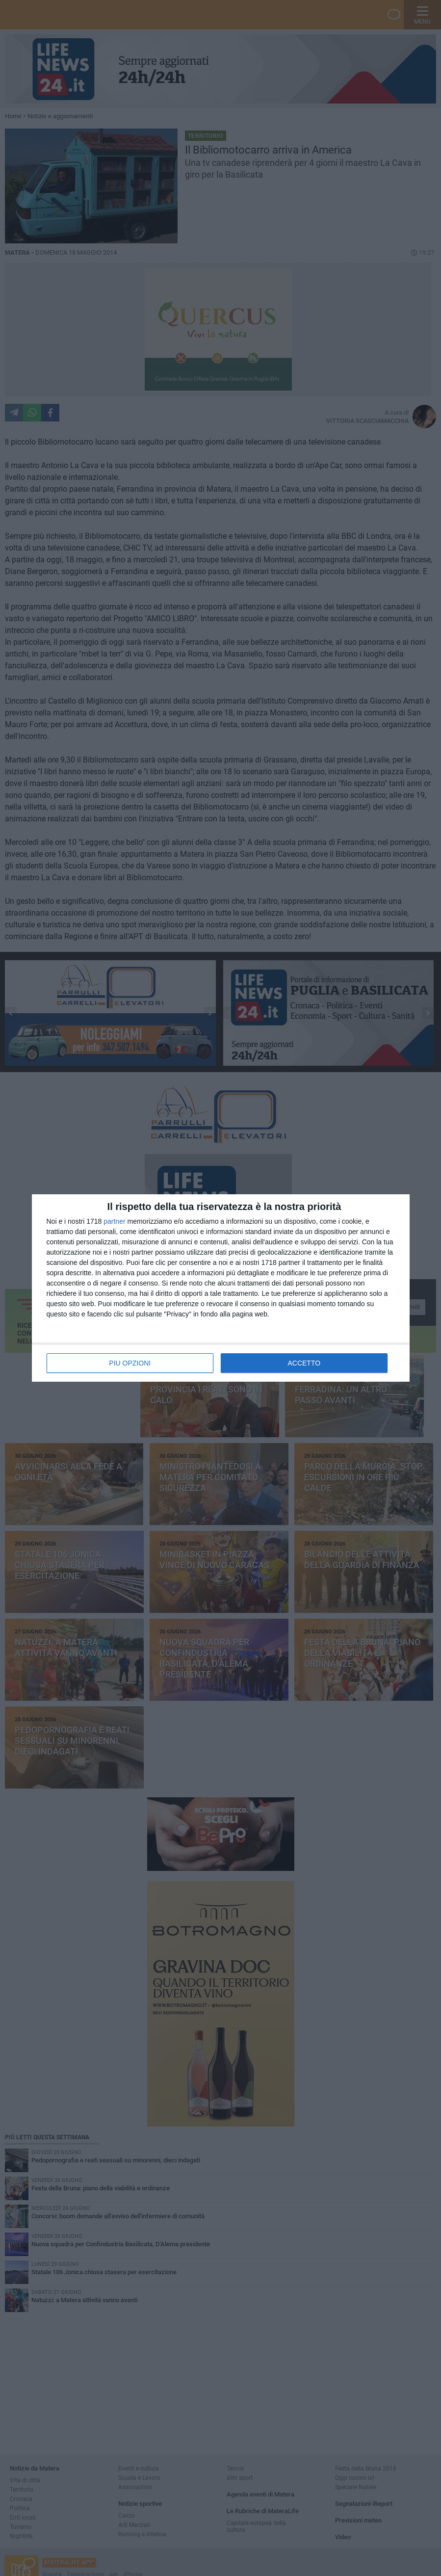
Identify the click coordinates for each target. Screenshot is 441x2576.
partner (114, 1221)
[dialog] (221, 1288)
